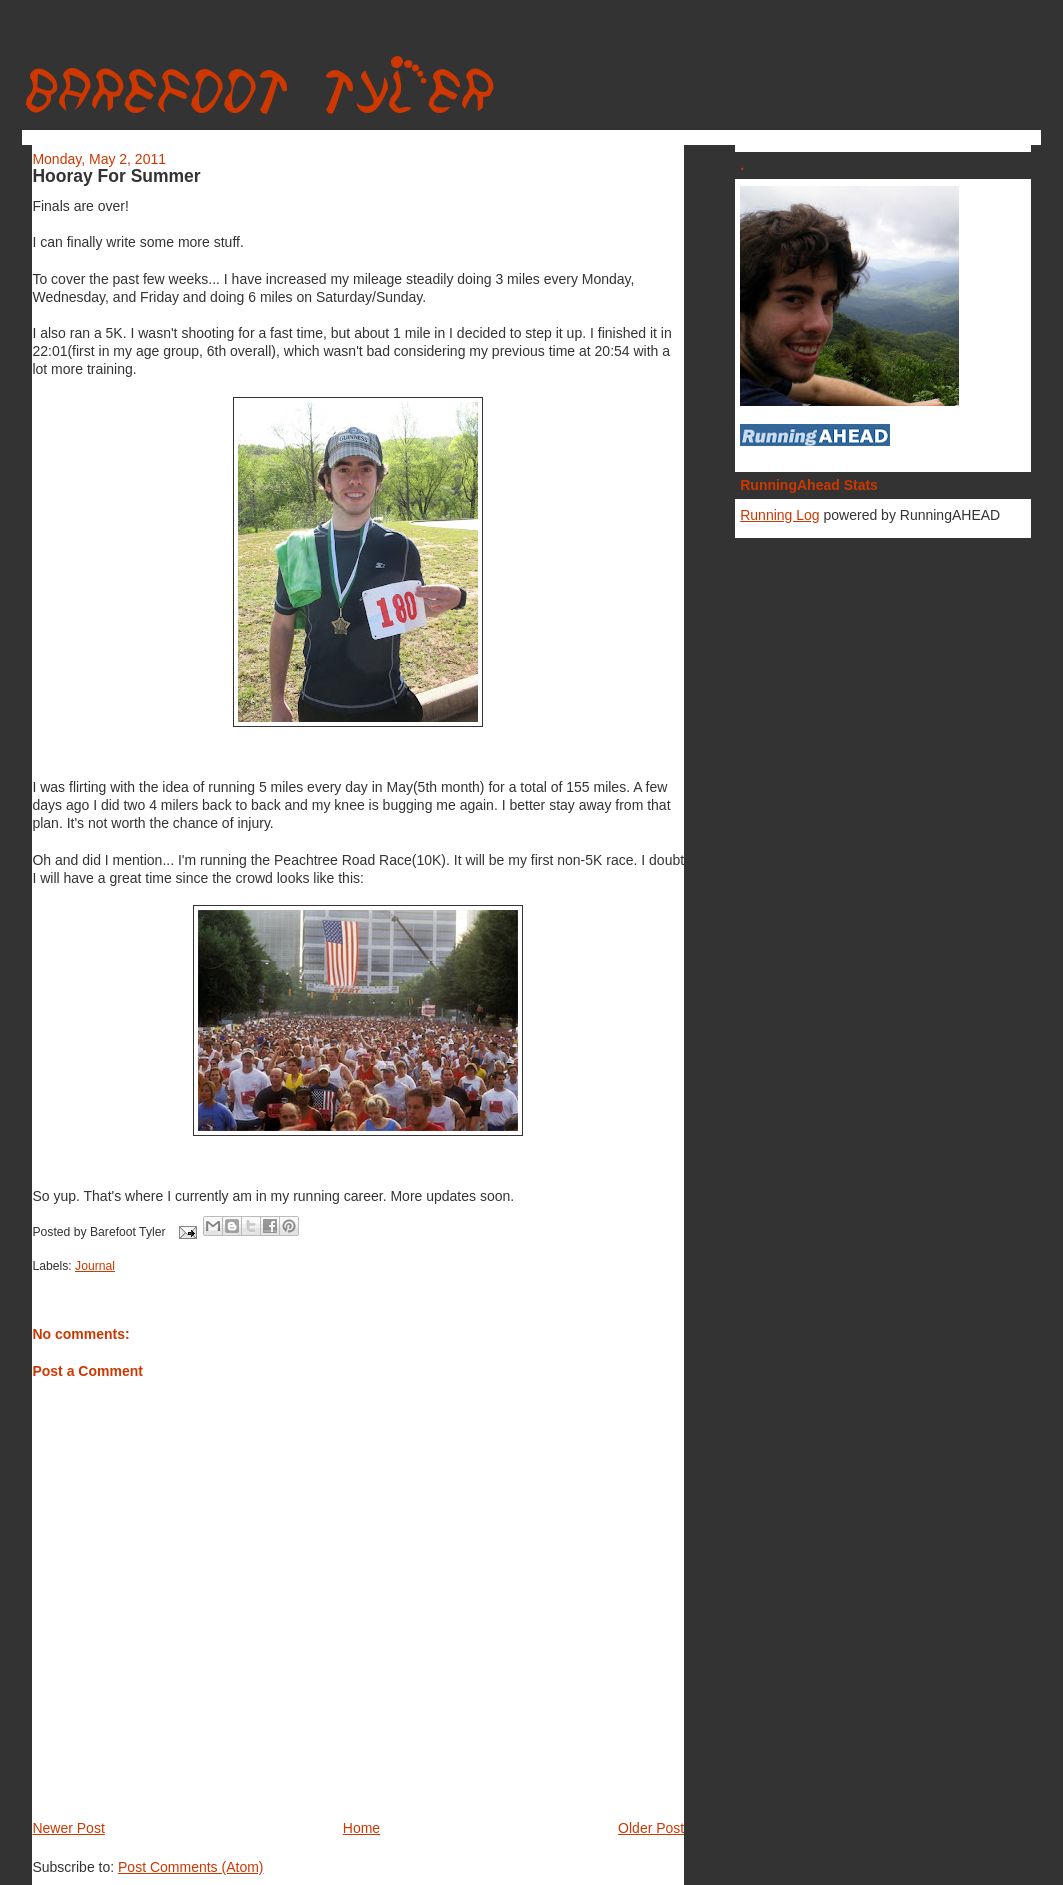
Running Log (779, 515)
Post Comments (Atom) (190, 1867)
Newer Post (68, 1828)
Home (361, 1828)
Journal (95, 1266)
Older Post (651, 1828)
